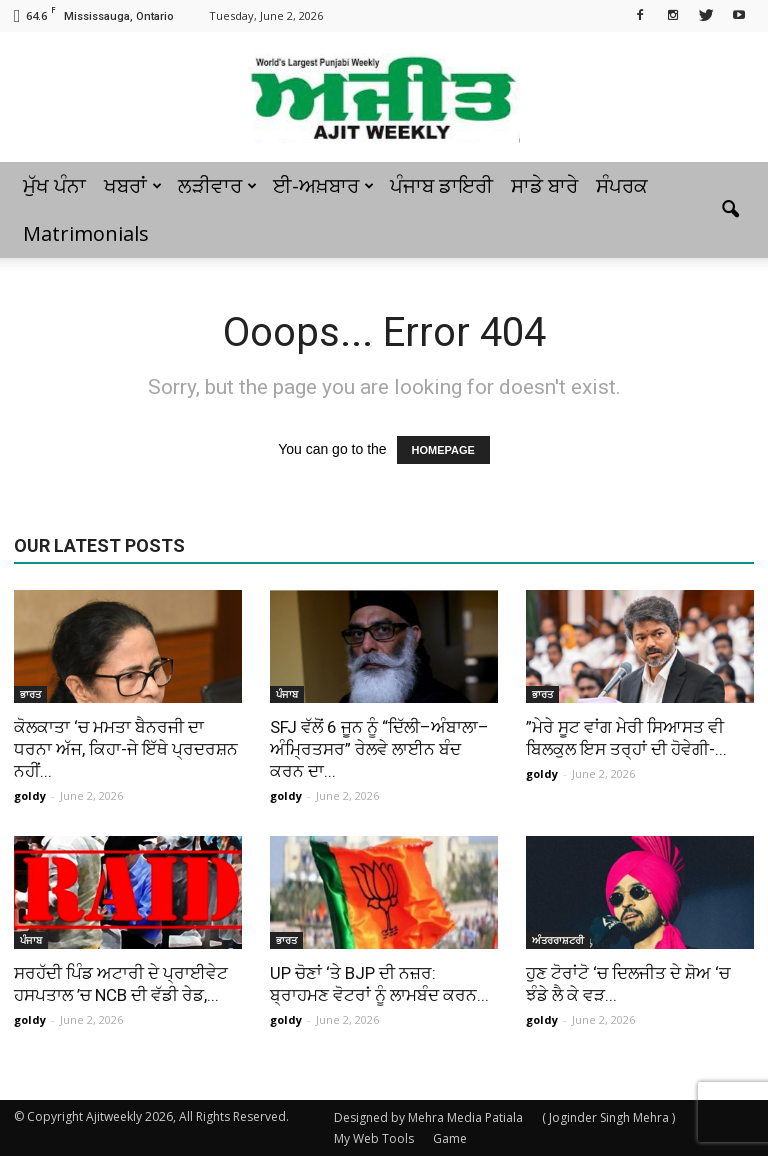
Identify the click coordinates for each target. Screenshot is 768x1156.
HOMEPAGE (443, 450)
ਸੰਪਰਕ (622, 185)
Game (450, 1138)
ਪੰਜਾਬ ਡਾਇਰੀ (441, 185)
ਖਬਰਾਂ (133, 185)
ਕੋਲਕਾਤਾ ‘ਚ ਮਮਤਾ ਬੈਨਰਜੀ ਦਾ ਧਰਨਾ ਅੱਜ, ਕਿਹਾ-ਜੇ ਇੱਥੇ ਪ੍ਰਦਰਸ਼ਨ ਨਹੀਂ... (126, 749)
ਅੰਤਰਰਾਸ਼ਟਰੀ (558, 940)
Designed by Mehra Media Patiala (428, 1117)
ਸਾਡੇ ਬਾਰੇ (544, 185)
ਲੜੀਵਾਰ (217, 185)
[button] (730, 210)
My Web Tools (374, 1138)
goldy (30, 795)
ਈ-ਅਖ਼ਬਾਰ (323, 185)
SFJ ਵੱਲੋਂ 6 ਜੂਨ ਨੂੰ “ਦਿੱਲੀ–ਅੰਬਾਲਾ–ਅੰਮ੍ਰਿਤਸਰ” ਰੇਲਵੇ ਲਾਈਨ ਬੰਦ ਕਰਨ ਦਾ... (379, 749)
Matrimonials (86, 233)
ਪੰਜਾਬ (287, 694)
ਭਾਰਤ (30, 694)
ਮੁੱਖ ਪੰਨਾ (54, 185)
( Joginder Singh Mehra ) (608, 1117)
